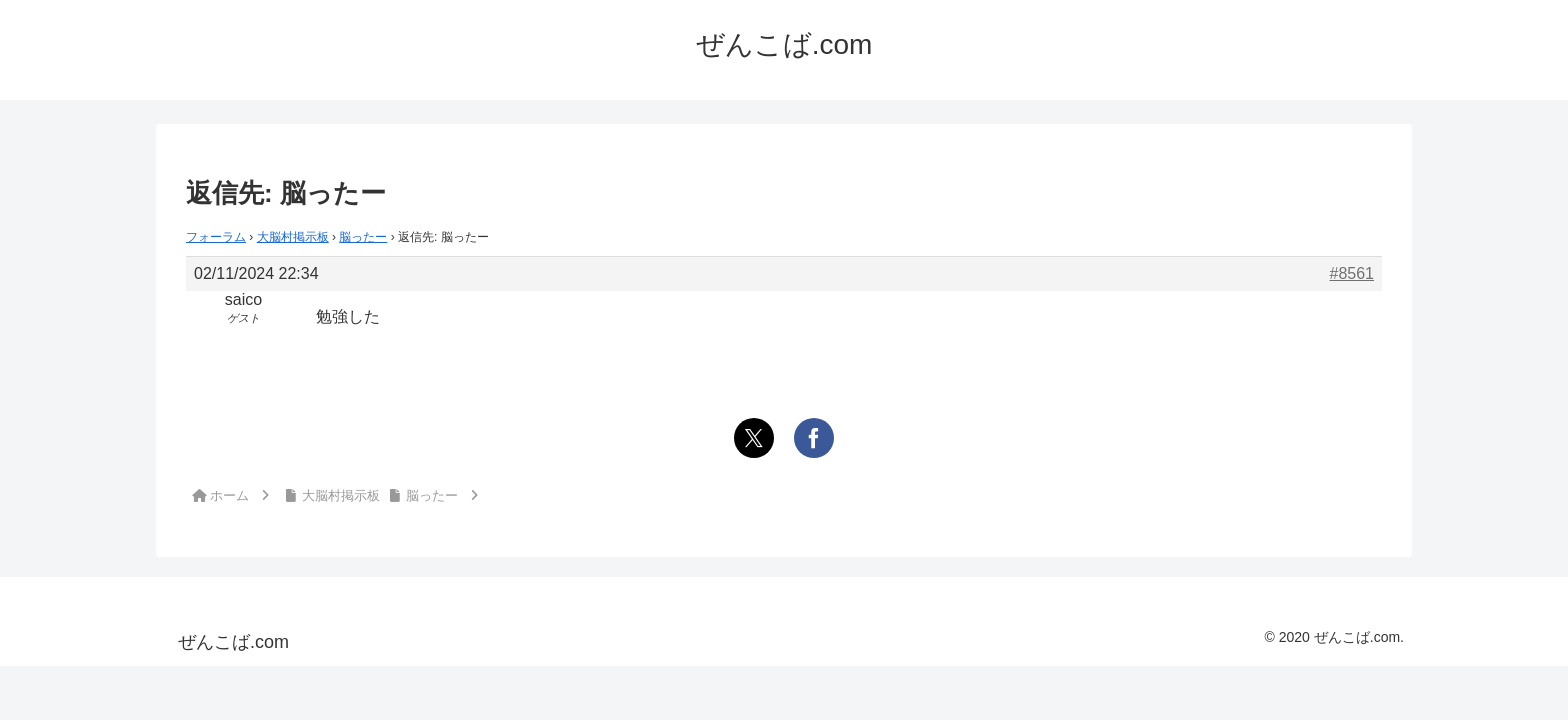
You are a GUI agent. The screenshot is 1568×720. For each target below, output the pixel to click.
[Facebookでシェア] (814, 438)
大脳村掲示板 (293, 237)
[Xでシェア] (754, 438)
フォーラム (216, 237)
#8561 (1352, 273)
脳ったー (363, 237)
